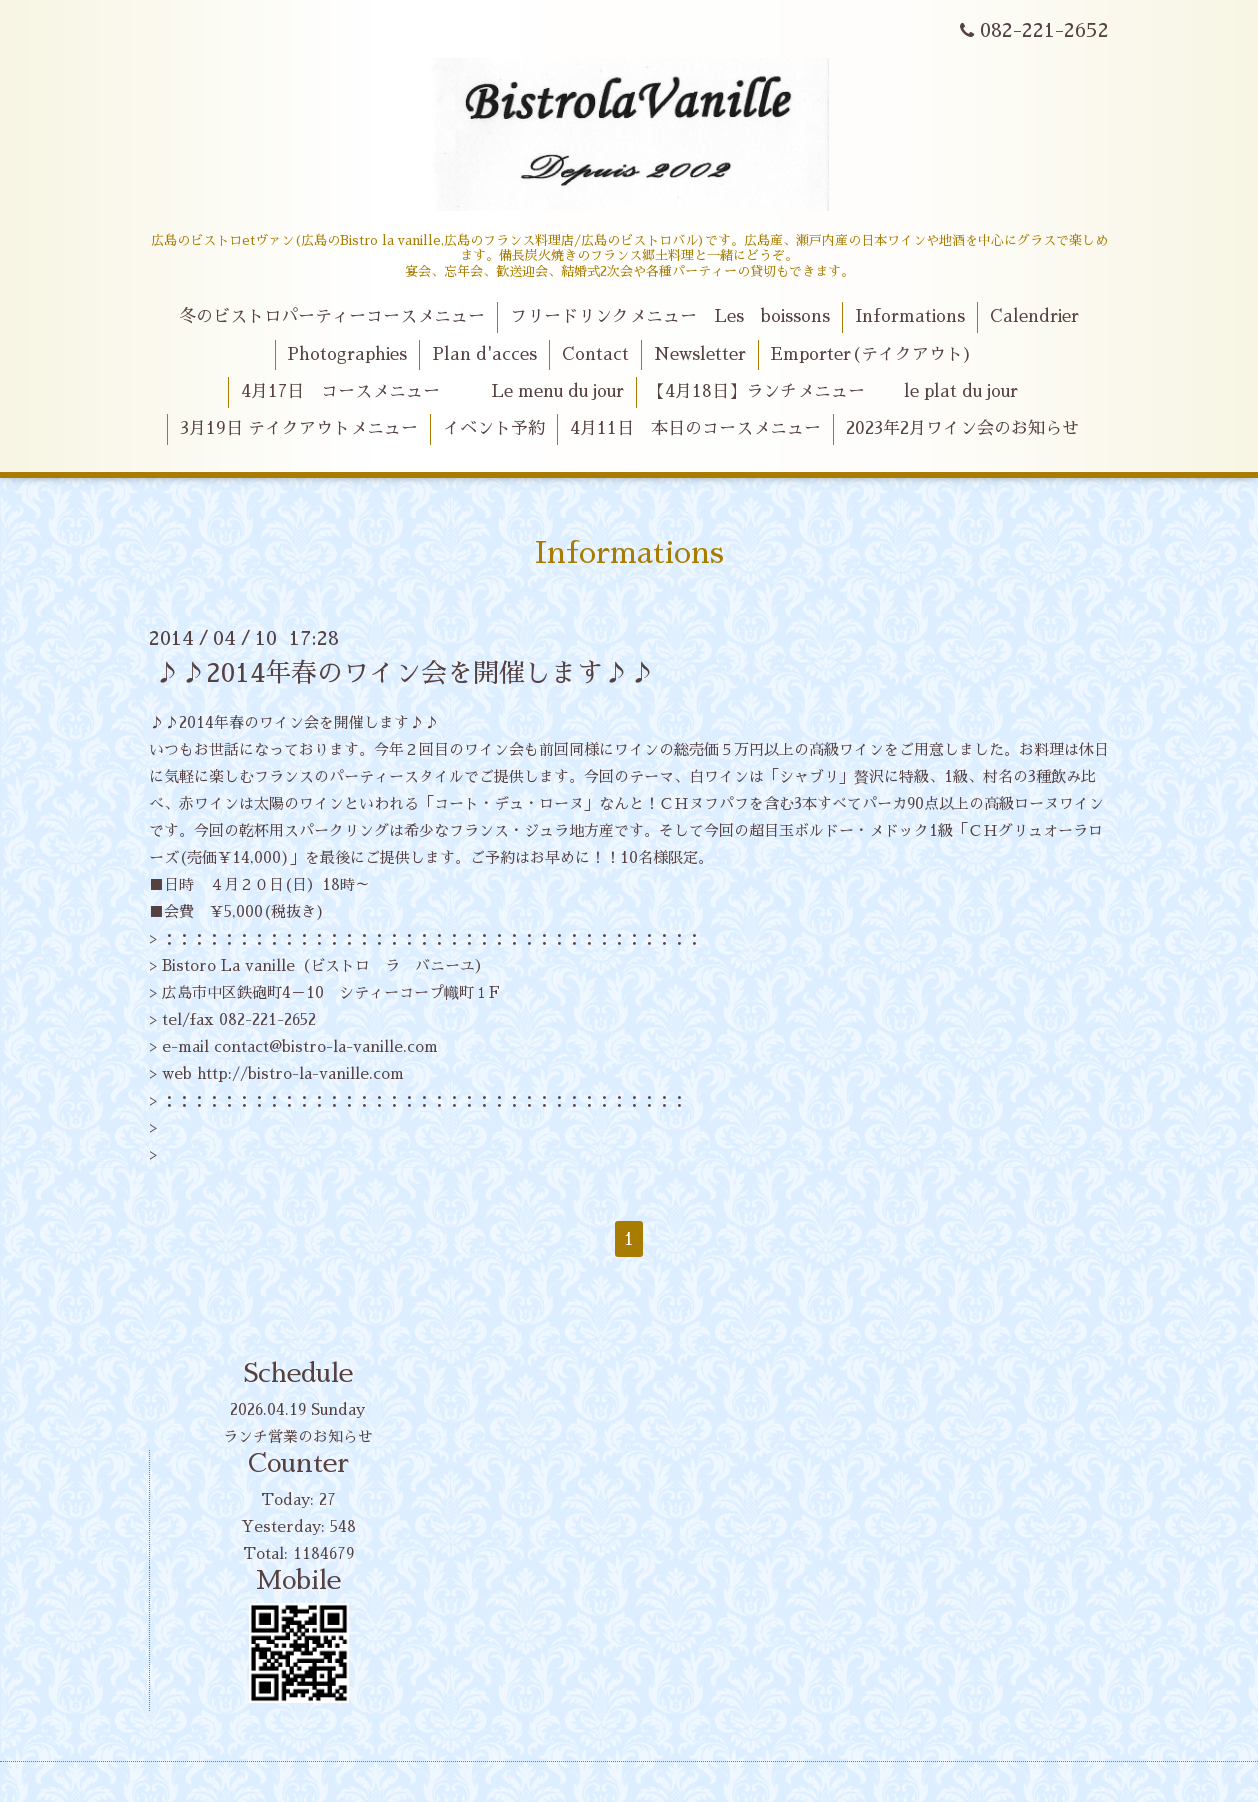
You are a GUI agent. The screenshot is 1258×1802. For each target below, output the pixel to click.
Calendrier (1034, 316)
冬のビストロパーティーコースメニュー (332, 316)
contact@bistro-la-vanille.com (326, 1046)
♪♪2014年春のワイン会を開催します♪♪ (404, 673)
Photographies (347, 354)
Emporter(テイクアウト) (871, 354)
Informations (910, 316)
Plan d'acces (484, 354)
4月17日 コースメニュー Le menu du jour (432, 391)
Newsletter (700, 354)
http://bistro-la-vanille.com (300, 1073)
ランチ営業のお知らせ (298, 1436)
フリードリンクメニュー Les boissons (670, 316)
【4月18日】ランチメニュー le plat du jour (833, 391)
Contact (595, 354)
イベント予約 (494, 428)
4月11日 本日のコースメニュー (695, 428)
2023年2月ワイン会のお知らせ (962, 428)
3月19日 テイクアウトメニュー (299, 428)
